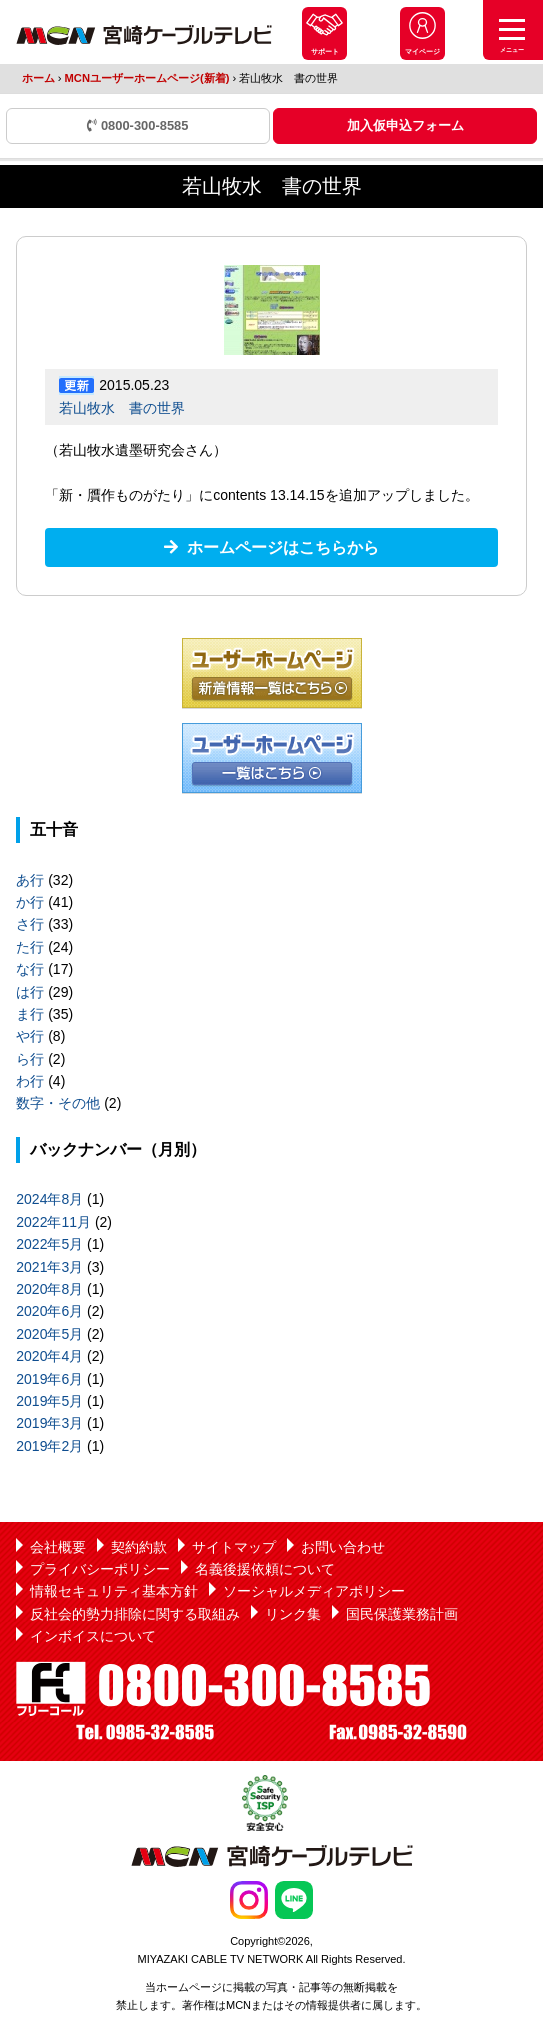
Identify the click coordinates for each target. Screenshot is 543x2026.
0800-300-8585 (137, 125)
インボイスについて (93, 1636)
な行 (30, 969)
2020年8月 (49, 1289)
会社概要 (58, 1547)
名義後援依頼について (265, 1569)
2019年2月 (49, 1446)
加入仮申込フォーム (405, 125)
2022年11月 (53, 1222)
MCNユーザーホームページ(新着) (147, 78)
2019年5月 (49, 1401)
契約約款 (139, 1547)
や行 (30, 1036)
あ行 (30, 880)
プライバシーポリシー (100, 1569)
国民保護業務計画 (402, 1614)
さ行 (30, 924)
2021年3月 (49, 1267)
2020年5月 (49, 1334)
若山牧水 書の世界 (122, 408)
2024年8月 (49, 1199)
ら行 (30, 1059)
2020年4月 (49, 1356)
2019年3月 (49, 1423)
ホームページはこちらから (283, 547)
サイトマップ (234, 1547)
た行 (30, 947)
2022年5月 (49, 1244)
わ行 (30, 1081)
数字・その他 (58, 1103)
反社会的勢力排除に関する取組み (135, 1614)
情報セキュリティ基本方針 (114, 1591)
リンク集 (293, 1614)
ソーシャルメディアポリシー (314, 1591)
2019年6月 (49, 1379)
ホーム (38, 78)
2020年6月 (49, 1311)
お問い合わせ (343, 1547)
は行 (30, 992)
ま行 (30, 1014)
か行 (30, 902)
